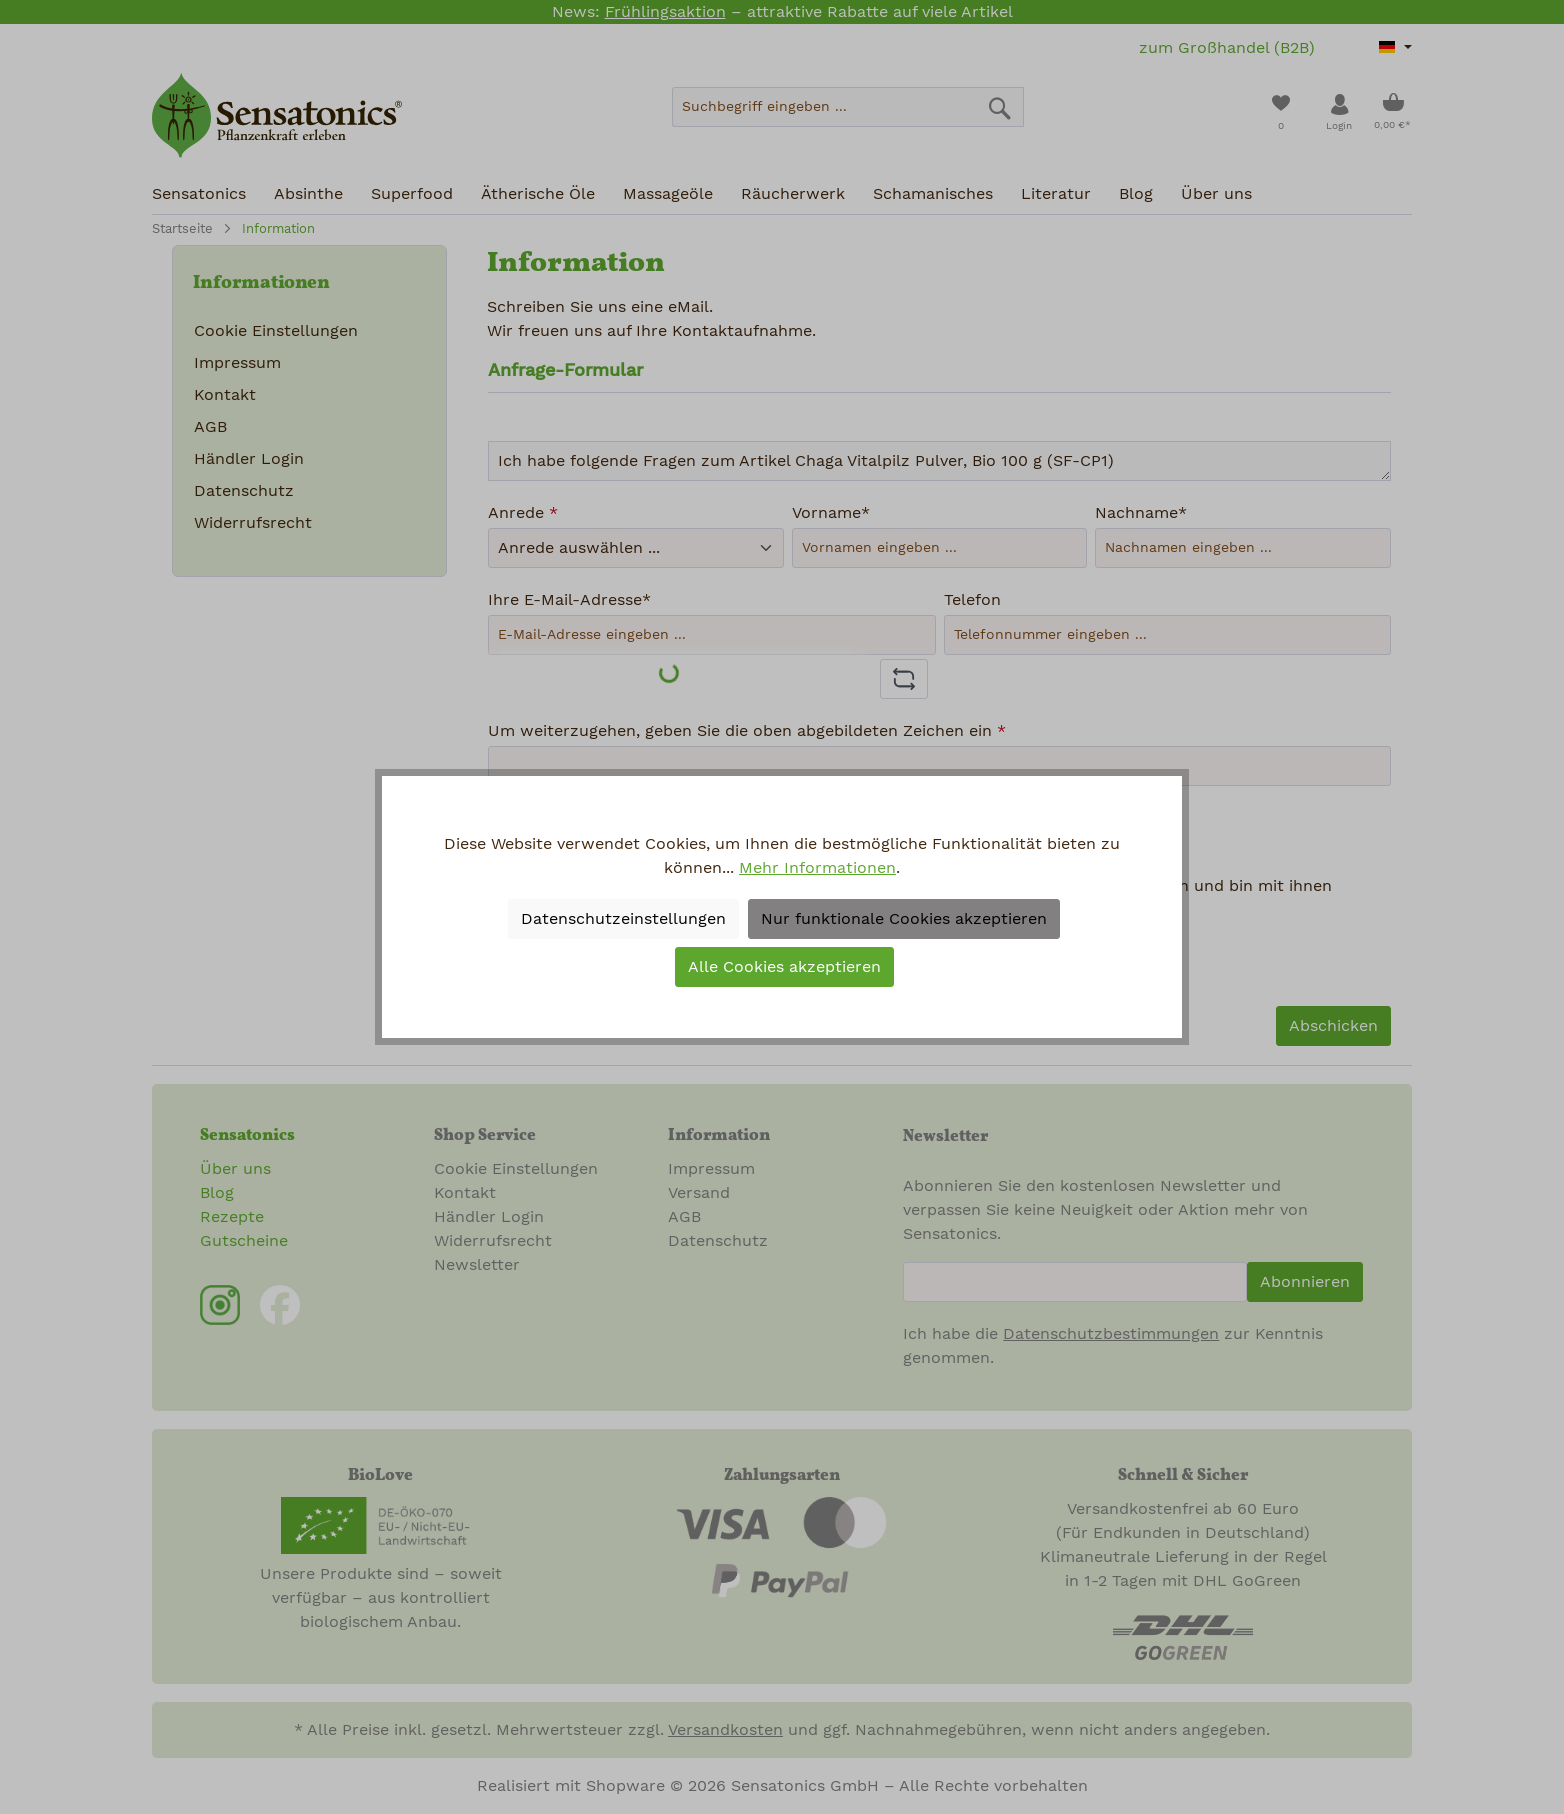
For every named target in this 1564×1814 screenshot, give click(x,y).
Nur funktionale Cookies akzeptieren (904, 919)
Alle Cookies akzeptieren (784, 967)
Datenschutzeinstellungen (623, 919)
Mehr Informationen (817, 868)
